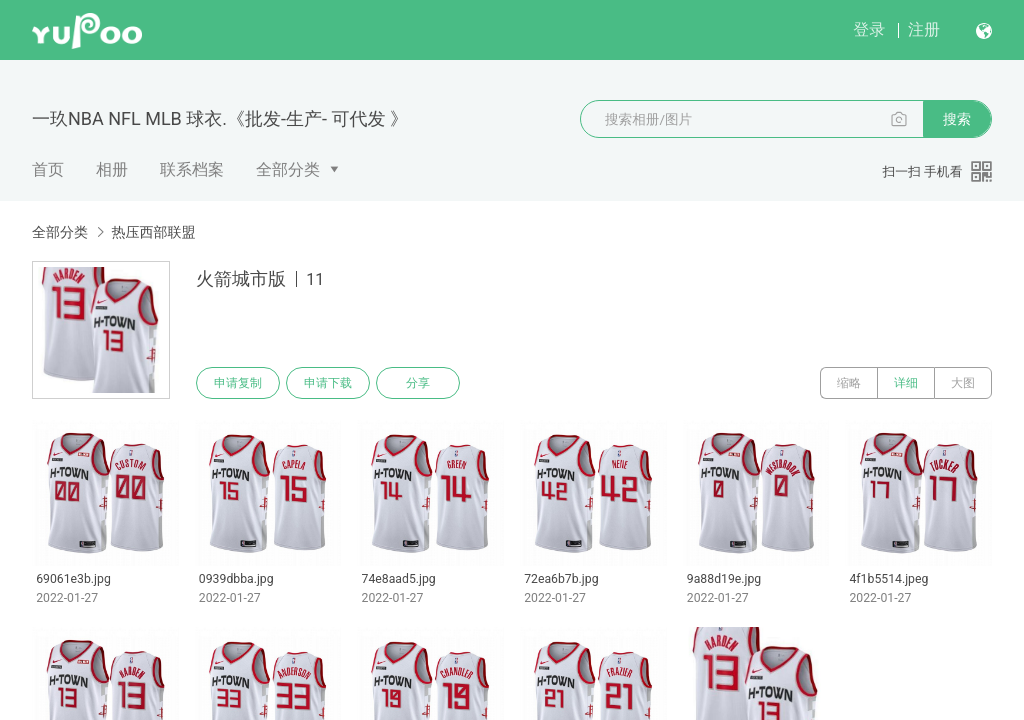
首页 (48, 169)
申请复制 (238, 383)
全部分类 (288, 169)
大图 (963, 383)
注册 (924, 29)
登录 (869, 29)
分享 (418, 383)
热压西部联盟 (153, 232)
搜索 (957, 119)
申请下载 (328, 383)
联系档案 (192, 169)
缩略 (849, 383)
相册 (112, 169)
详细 (906, 383)
